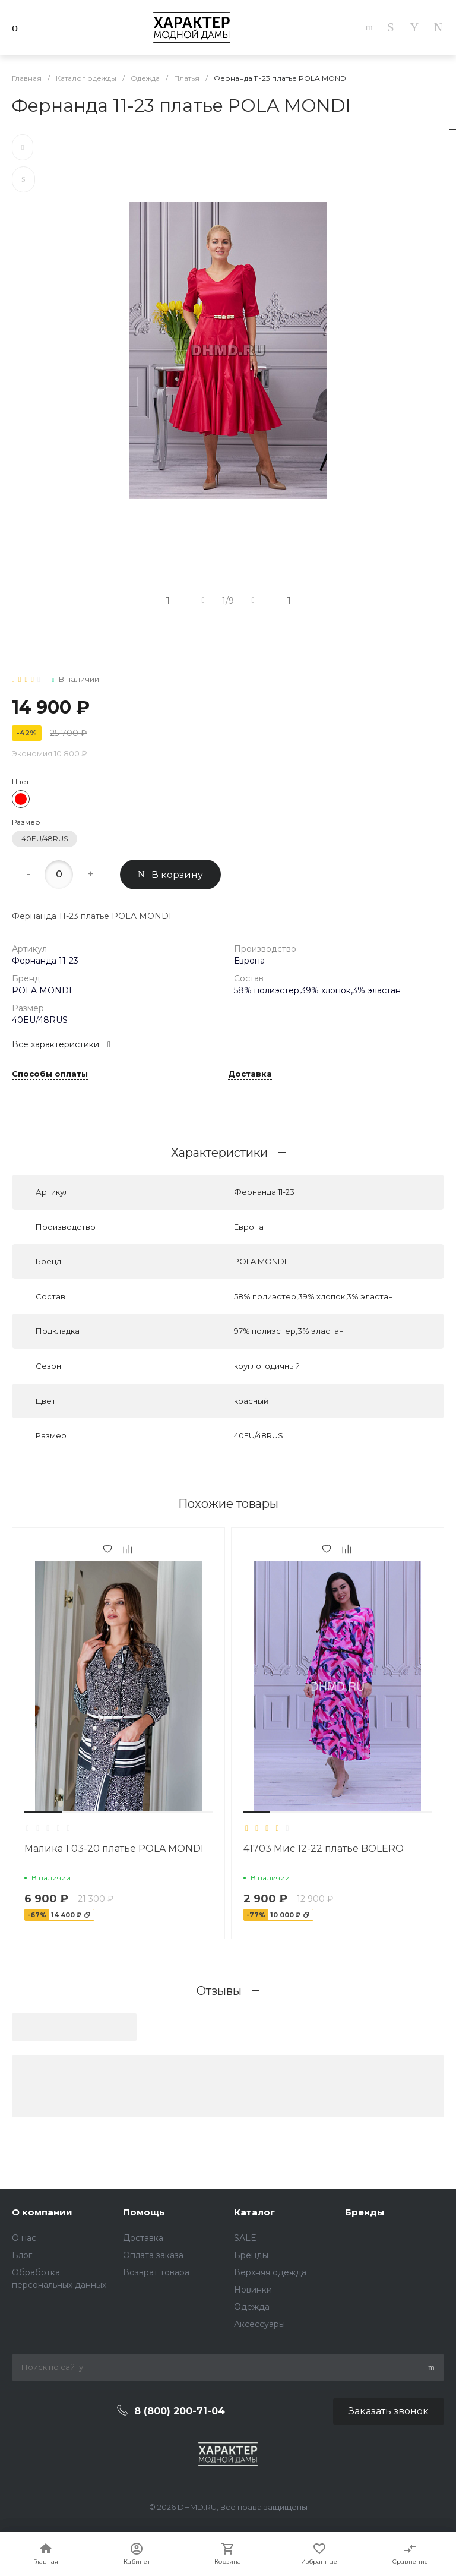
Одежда (252, 2307)
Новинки (253, 2289)
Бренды (251, 2255)
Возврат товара (156, 2272)
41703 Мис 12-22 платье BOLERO (323, 1848)
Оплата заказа (153, 2255)
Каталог (254, 2212)
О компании (42, 2212)
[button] (43, 1812)
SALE (245, 2238)
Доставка (250, 1074)
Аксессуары (259, 2324)
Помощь (143, 2212)
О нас (24, 2238)
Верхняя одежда (270, 2272)
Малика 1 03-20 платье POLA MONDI (114, 1848)
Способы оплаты (50, 1074)
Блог (22, 2255)
